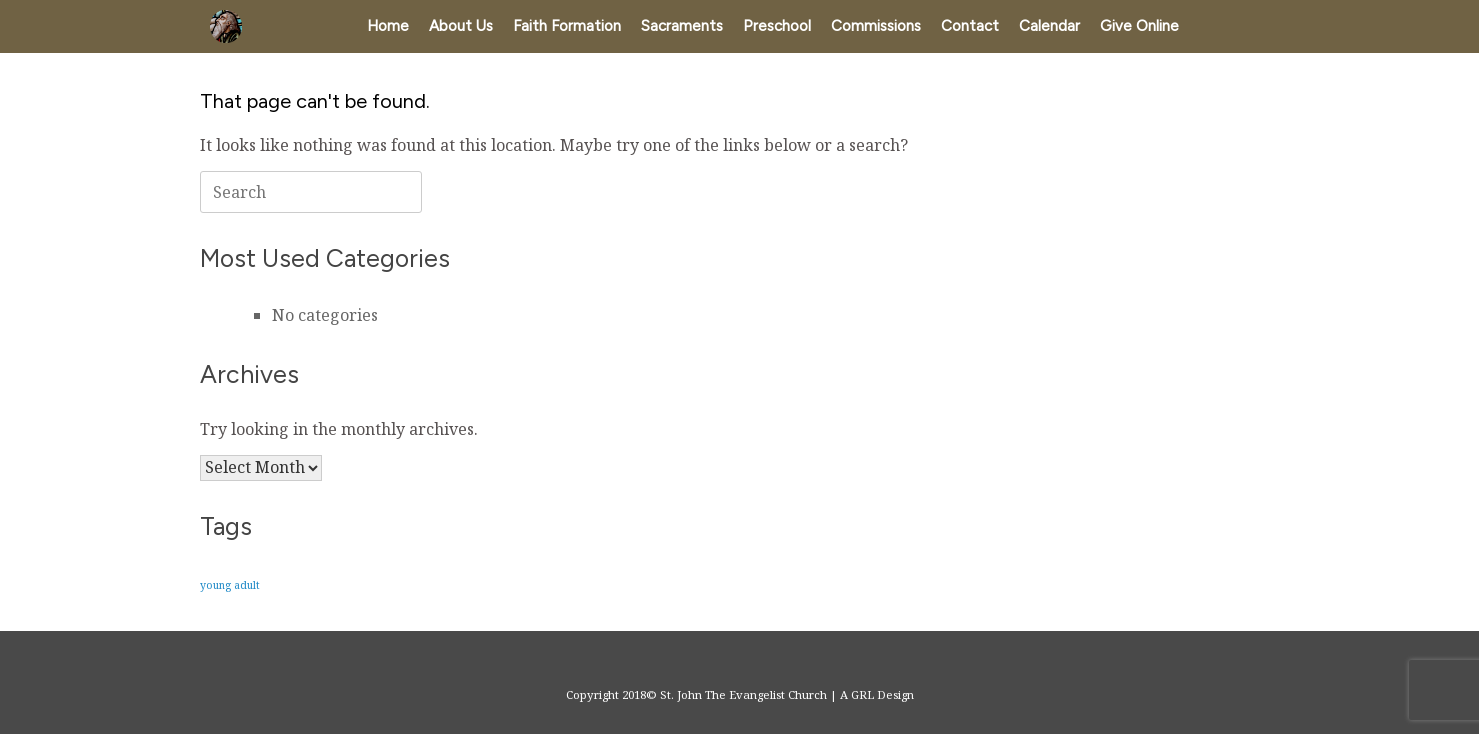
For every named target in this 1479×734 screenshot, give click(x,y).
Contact (970, 26)
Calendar (1049, 26)
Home (388, 26)
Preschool (777, 26)
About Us (461, 26)
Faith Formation (567, 26)
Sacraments (682, 26)
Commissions (876, 26)
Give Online (1139, 26)
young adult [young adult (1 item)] (230, 585)
